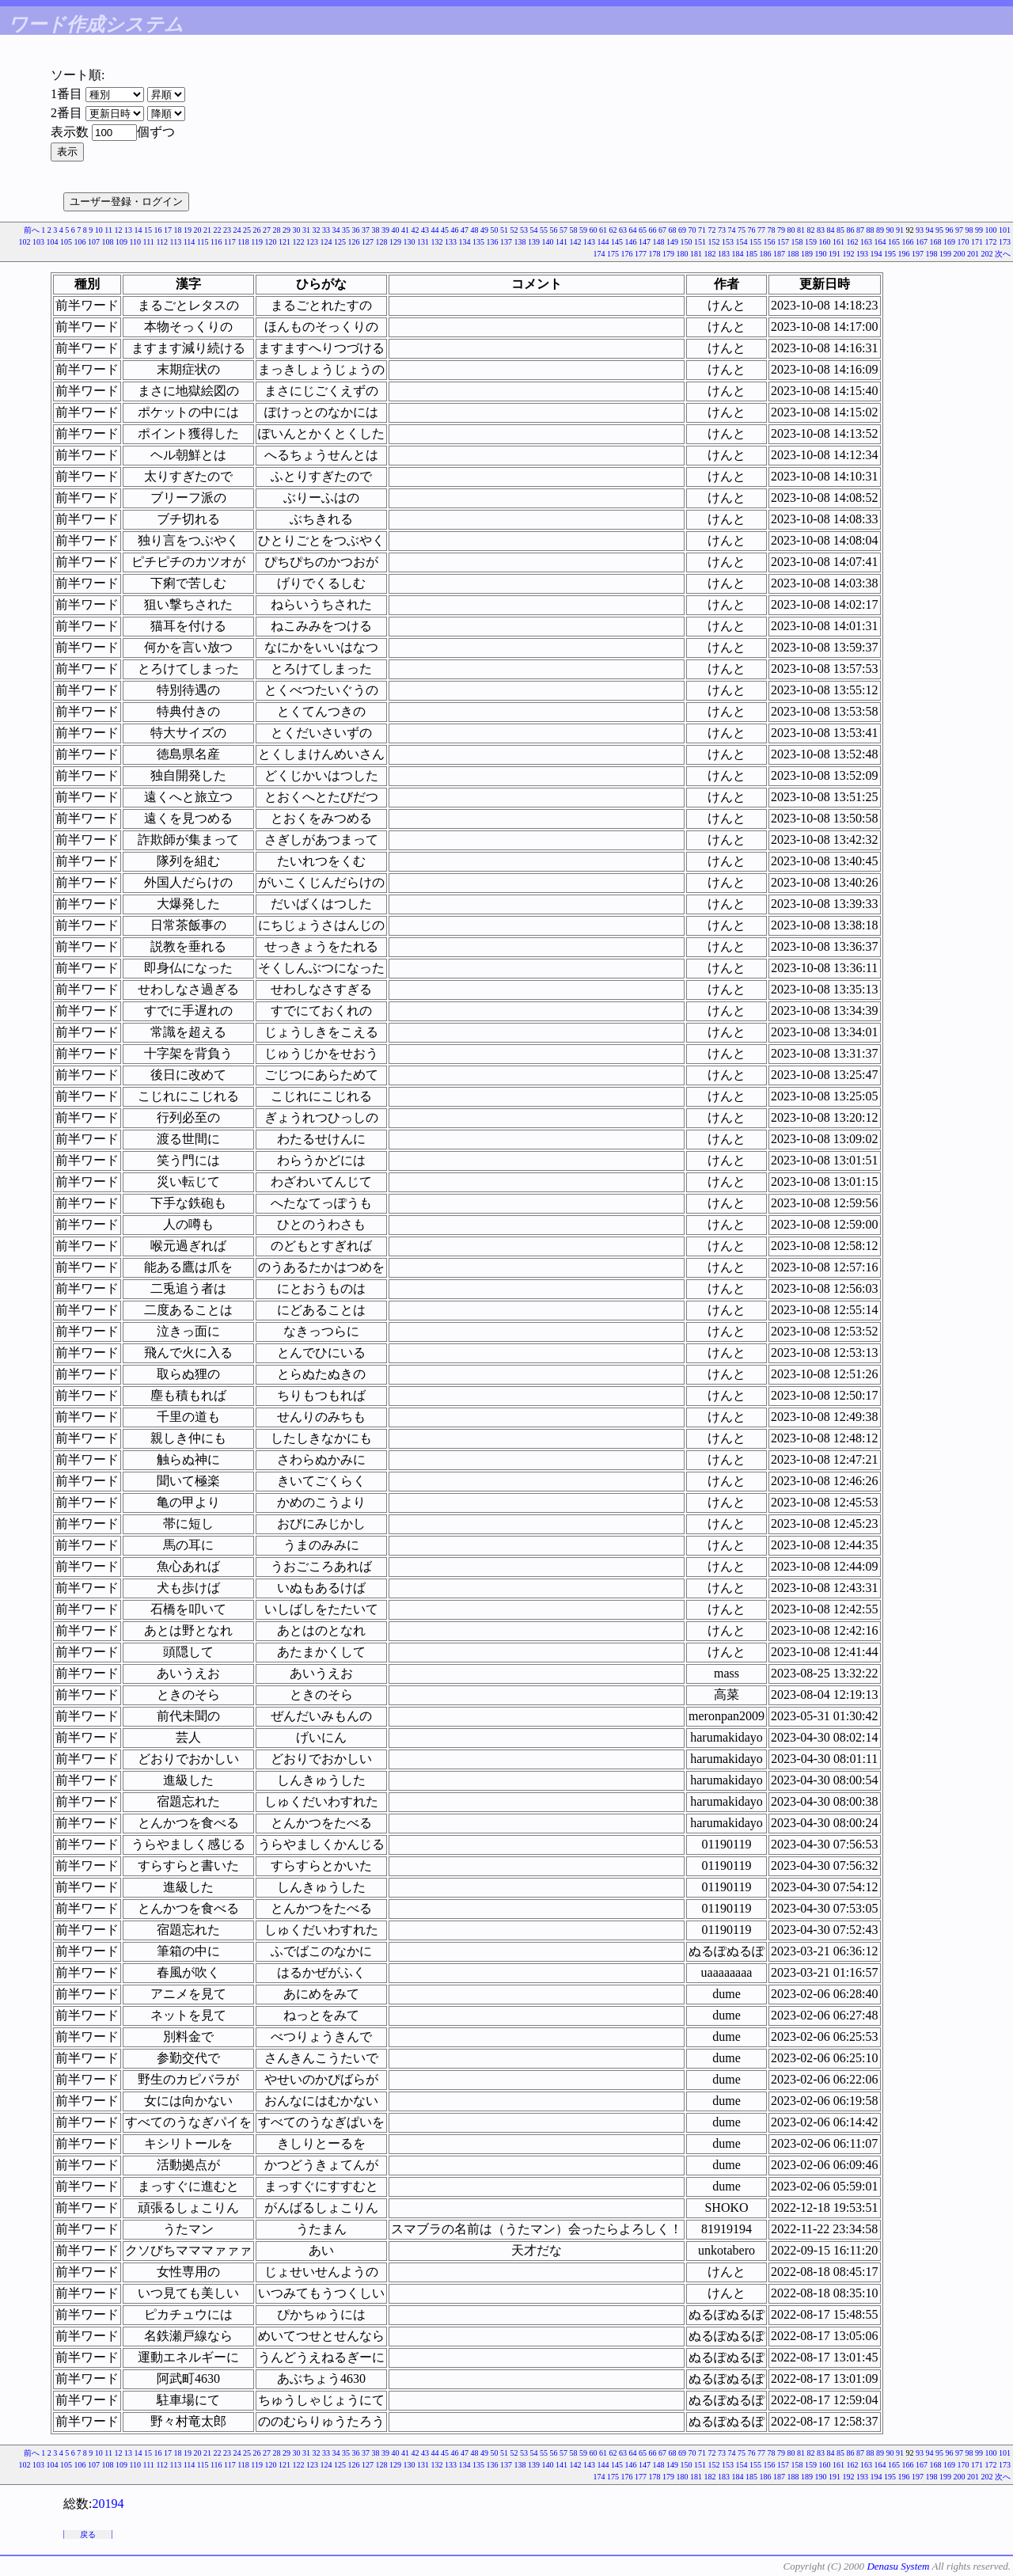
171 (977, 241)
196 (904, 253)
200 (960, 253)
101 (1005, 230)
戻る (88, 2534)
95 (939, 230)
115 (203, 241)
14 (138, 230)
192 (849, 253)
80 (791, 230)
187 (779, 253)
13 (128, 230)
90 (890, 230)
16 (158, 230)
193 (862, 253)
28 (277, 230)
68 (673, 230)
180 (683, 253)
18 (178, 230)
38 (376, 230)
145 (617, 241)
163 (866, 241)
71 (702, 230)
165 (894, 241)
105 (66, 241)
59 (583, 230)
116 (216, 241)
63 (623, 230)
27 (267, 230)
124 (326, 241)
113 (176, 241)
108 (107, 241)
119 (257, 241)
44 (435, 230)
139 (534, 241)
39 (385, 230)
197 (918, 253)
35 (346, 230)
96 (950, 230)
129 (395, 241)
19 (188, 230)
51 (504, 230)
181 (696, 253)
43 (425, 230)
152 (714, 241)
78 (772, 230)
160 (825, 241)
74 (732, 230)
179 (668, 253)
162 (853, 241)
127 (368, 241)
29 (286, 230)
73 (722, 230)
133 (451, 241)
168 (936, 241)
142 (576, 241)
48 (475, 230)
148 (659, 241)
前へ (32, 230)
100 (991, 230)
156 (770, 241)
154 (742, 241)
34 (336, 230)
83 (821, 230)
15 (148, 230)
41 (405, 230)
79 (781, 230)
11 (108, 230)
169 (949, 241)
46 (455, 230)
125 (340, 241)
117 (230, 241)
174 (599, 253)
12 (119, 230)
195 (890, 253)
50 (495, 230)
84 (831, 230)
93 (920, 230)
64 (633, 230)
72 (712, 230)
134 (465, 241)
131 (423, 241)
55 (544, 230)
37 (366, 230)
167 (922, 241)
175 (613, 253)
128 (382, 241)
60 (594, 230)
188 (793, 253)
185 (751, 253)
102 (24, 241)
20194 (107, 2503)
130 (409, 241)
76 (752, 230)
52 (514, 230)
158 (797, 241)
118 (243, 241)
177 (641, 253)
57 (563, 230)
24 (237, 230)
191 (834, 253)
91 (900, 230)
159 (811, 241)
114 (189, 241)
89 (880, 230)
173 (1005, 241)
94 (930, 230)
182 (710, 253)
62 (613, 230)
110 (135, 241)
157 (783, 241)
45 (445, 230)
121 (284, 241)
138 (520, 241)
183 (724, 253)
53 (524, 230)
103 (38, 241)
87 (860, 230)
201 (973, 253)
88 (871, 230)
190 (821, 253)
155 (755, 241)
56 (554, 230)
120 (271, 241)
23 (227, 230)
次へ (1003, 253)
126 (354, 241)
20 (198, 230)
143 (589, 241)
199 (945, 253)
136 (493, 241)
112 (162, 241)
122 (299, 241)
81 (801, 230)
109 (121, 241)
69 (682, 230)
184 (738, 253)
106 (79, 241)
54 (534, 230)
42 (415, 230)
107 (94, 241)
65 (643, 230)
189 (807, 253)
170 (963, 241)
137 (506, 241)
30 (297, 230)
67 (662, 230)
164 (880, 241)
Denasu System (898, 2566)
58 (574, 230)
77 (761, 230)
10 (99, 230)
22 (218, 230)
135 (478, 241)
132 (437, 241)
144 (603, 241)
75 (742, 230)
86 (851, 230)
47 (465, 230)
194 (876, 253)
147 (645, 241)
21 (207, 230)
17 (168, 230)
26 (257, 230)
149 (672, 241)
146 (631, 241)
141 (561, 241)
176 (627, 253)
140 (548, 241)
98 (969, 230)
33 (326, 230)
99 (979, 230)
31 (306, 230)
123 (312, 241)
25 (247, 230)
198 (932, 253)
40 (396, 230)
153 (728, 241)
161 (838, 241)
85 (840, 230)
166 (908, 241)
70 (692, 230)
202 (987, 253)
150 (686, 241)
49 (484, 230)
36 (356, 230)
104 (52, 241)
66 (653, 230)
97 (959, 230)
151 (700, 241)
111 (148, 241)
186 (766, 253)
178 (655, 253)
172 (991, 241)
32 (317, 230)
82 (811, 230)
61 (603, 230)
